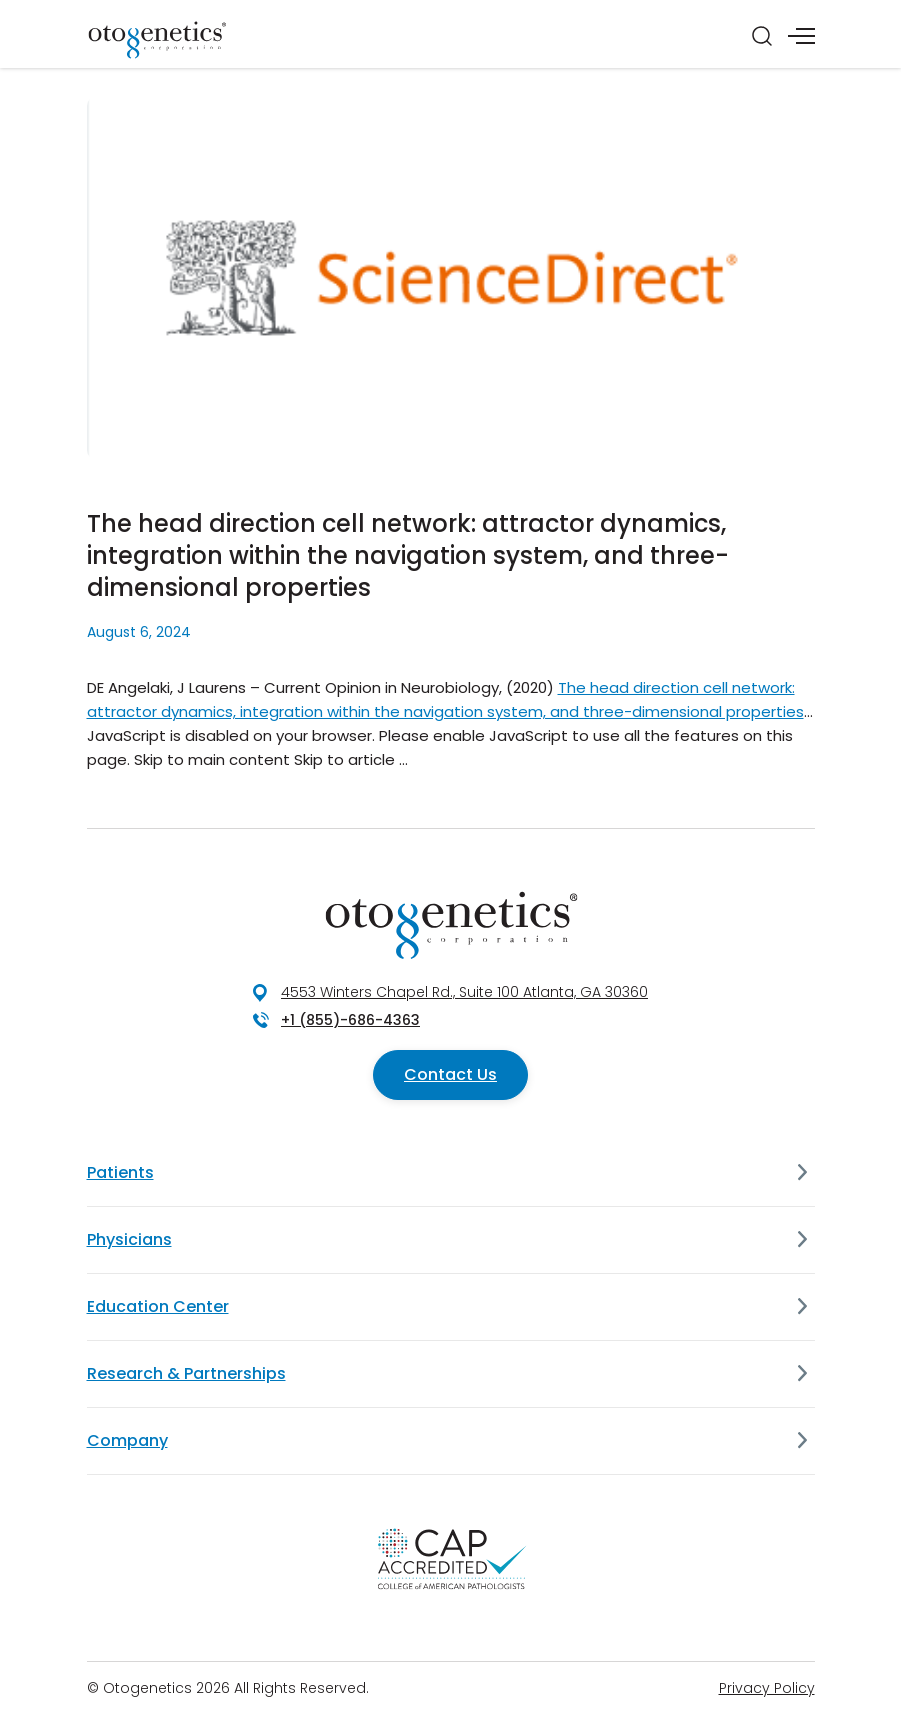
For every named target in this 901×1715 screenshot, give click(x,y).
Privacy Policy (767, 1688)
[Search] (762, 36)
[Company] (803, 1441)
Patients (120, 1172)
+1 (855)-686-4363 (350, 1020)
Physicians (129, 1239)
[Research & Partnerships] (803, 1374)
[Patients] (803, 1173)
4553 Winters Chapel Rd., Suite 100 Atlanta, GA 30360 (464, 992)
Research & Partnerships (186, 1373)
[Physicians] (803, 1240)
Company (127, 1440)
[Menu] (801, 36)
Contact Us (450, 1074)
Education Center (158, 1306)
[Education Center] (803, 1307)
